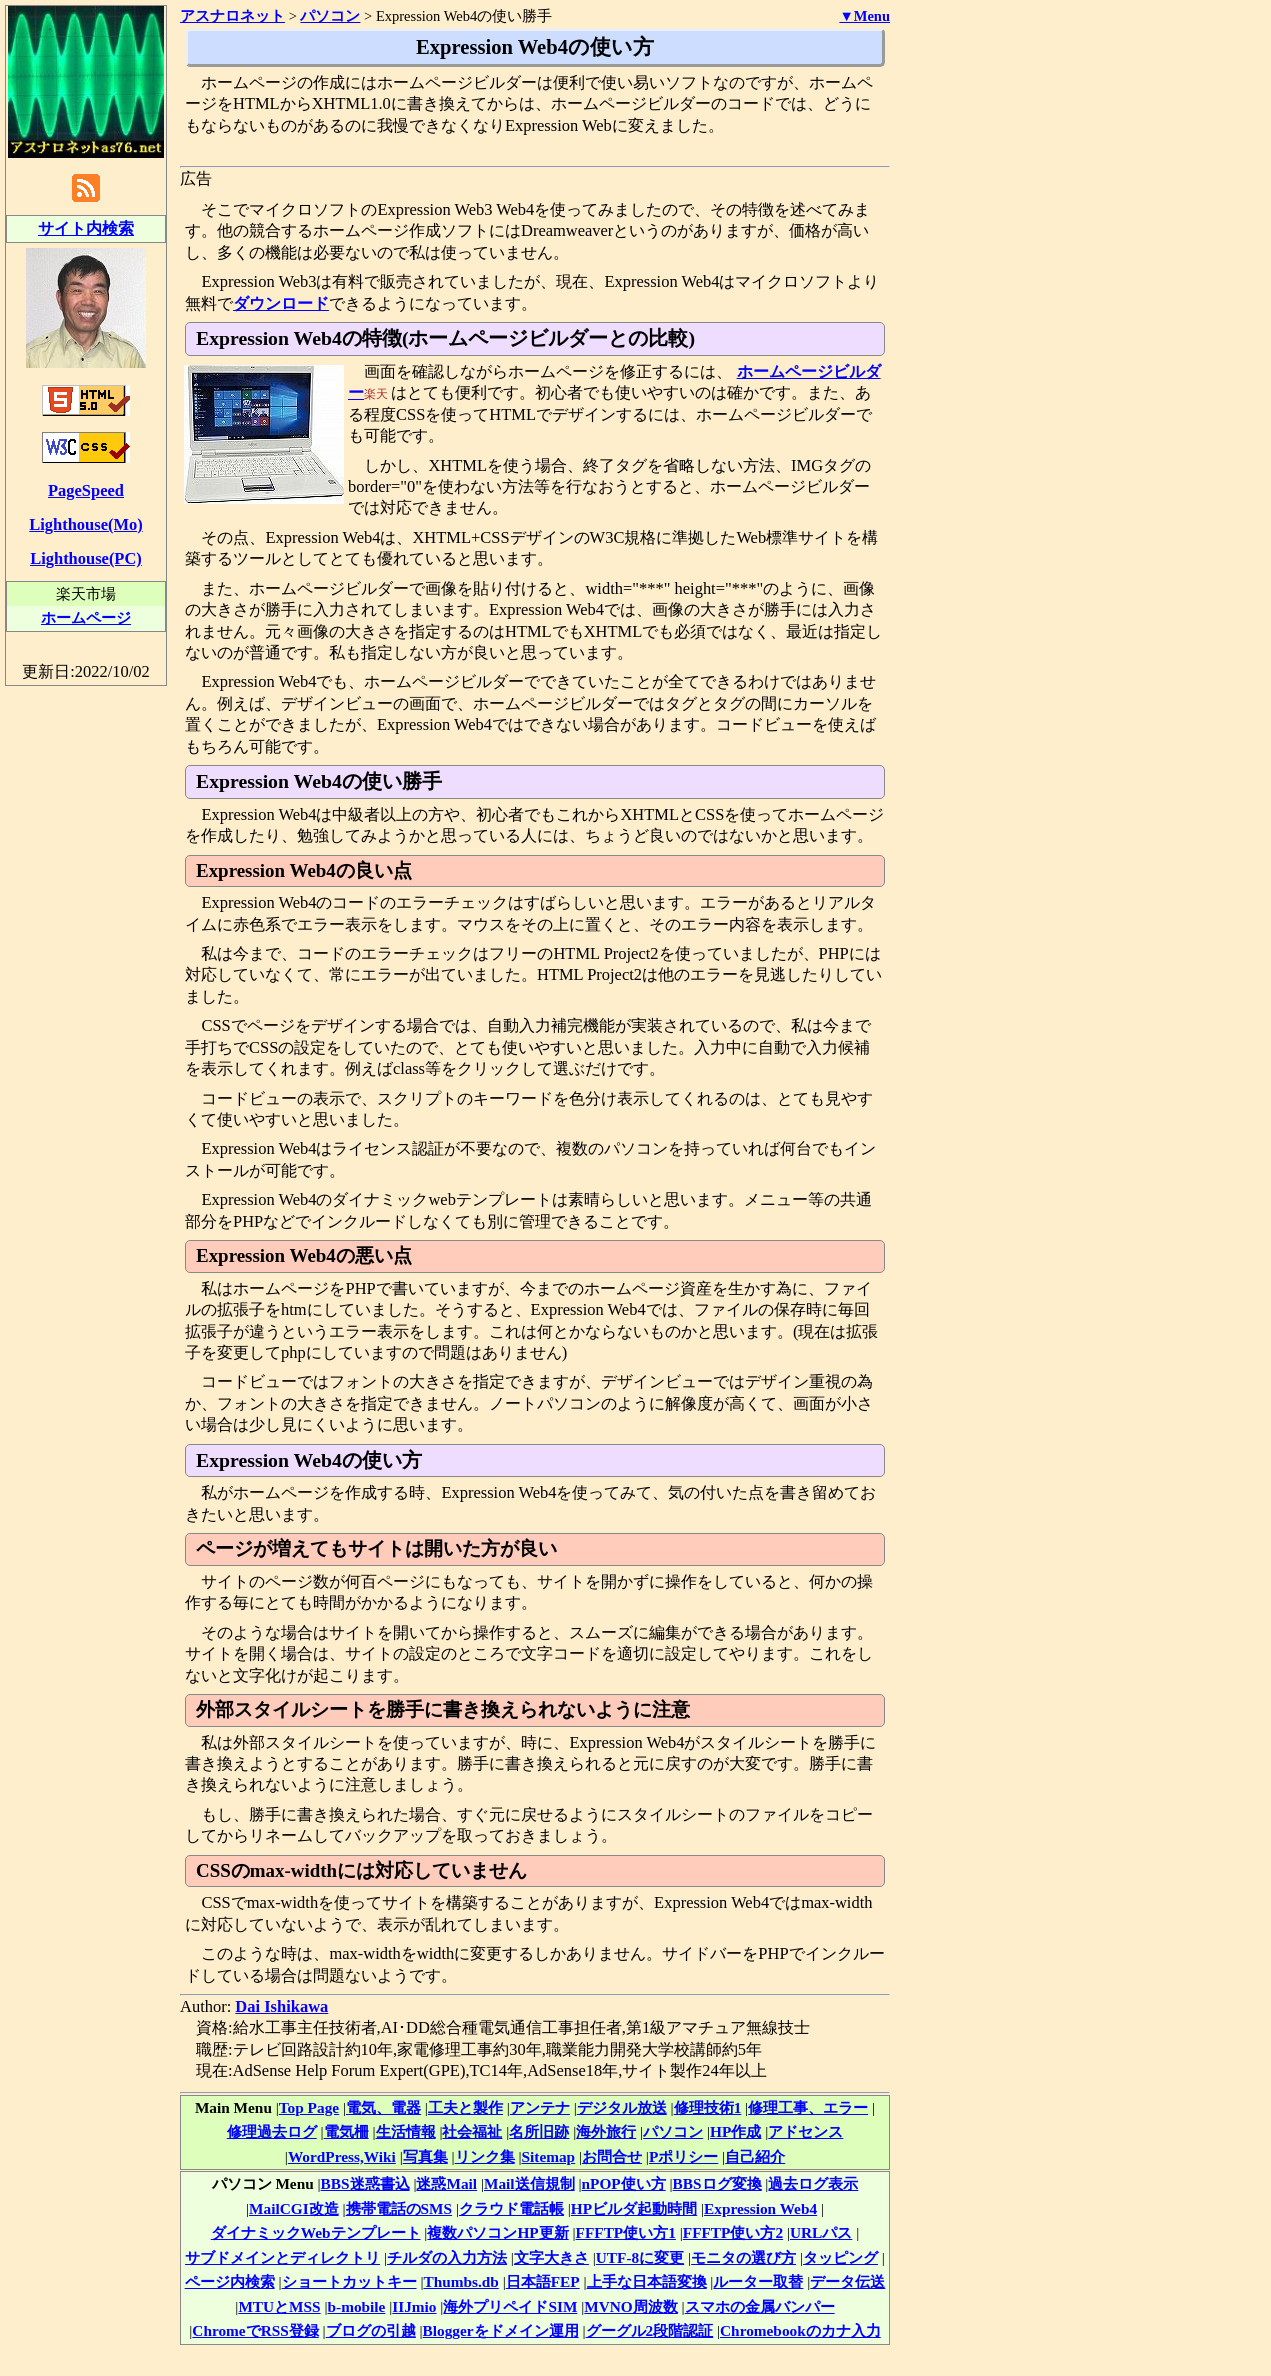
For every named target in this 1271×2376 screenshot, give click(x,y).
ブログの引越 (371, 2330)
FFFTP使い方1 (626, 2232)
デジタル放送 (622, 2107)
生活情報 (406, 2131)
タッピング (840, 2257)
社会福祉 (472, 2131)
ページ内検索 (230, 2281)
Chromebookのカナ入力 (800, 2330)
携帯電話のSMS (399, 2208)
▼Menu (864, 16)
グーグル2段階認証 (650, 2330)
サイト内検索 (86, 228)
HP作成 (735, 2131)
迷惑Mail (446, 2183)
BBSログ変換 (717, 2183)
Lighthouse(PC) (86, 558)
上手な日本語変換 (647, 2281)
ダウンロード (281, 303)
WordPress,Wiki (342, 2156)
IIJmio (414, 2306)
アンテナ (540, 2107)
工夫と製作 (465, 2107)
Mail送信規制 (529, 2183)
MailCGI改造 (294, 2208)
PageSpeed (86, 490)
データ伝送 (847, 2281)
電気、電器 (383, 2107)
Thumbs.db (460, 2281)
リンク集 (485, 2156)
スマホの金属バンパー (760, 2306)
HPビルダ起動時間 (634, 2208)
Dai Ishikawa (281, 2006)
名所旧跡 (539, 2131)
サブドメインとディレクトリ (282, 2257)
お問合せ (612, 2156)
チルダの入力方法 (447, 2257)
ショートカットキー (349, 2281)
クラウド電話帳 (511, 2208)
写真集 (425, 2156)
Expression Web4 (760, 2208)
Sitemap (549, 2156)
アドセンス (805, 2131)
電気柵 (346, 2131)
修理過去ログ (272, 2131)
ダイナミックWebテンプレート (316, 2232)
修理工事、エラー (808, 2107)
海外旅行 (606, 2131)
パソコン (673, 2131)
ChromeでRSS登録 (255, 2330)
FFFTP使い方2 (733, 2232)
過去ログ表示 (813, 2183)
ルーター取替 (758, 2281)
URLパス (821, 2232)
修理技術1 (708, 2107)
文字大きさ (551, 2257)
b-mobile (357, 2306)
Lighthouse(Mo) (85, 524)
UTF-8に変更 (640, 2257)
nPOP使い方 (624, 2183)
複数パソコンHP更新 (497, 2232)
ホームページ (86, 617)
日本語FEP (543, 2281)
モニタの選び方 (743, 2257)
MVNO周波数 (630, 2306)
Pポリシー (683, 2156)
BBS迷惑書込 (365, 2183)
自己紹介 (755, 2156)
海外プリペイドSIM (510, 2306)
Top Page (309, 2107)
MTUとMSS (279, 2306)
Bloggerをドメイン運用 (501, 2330)
